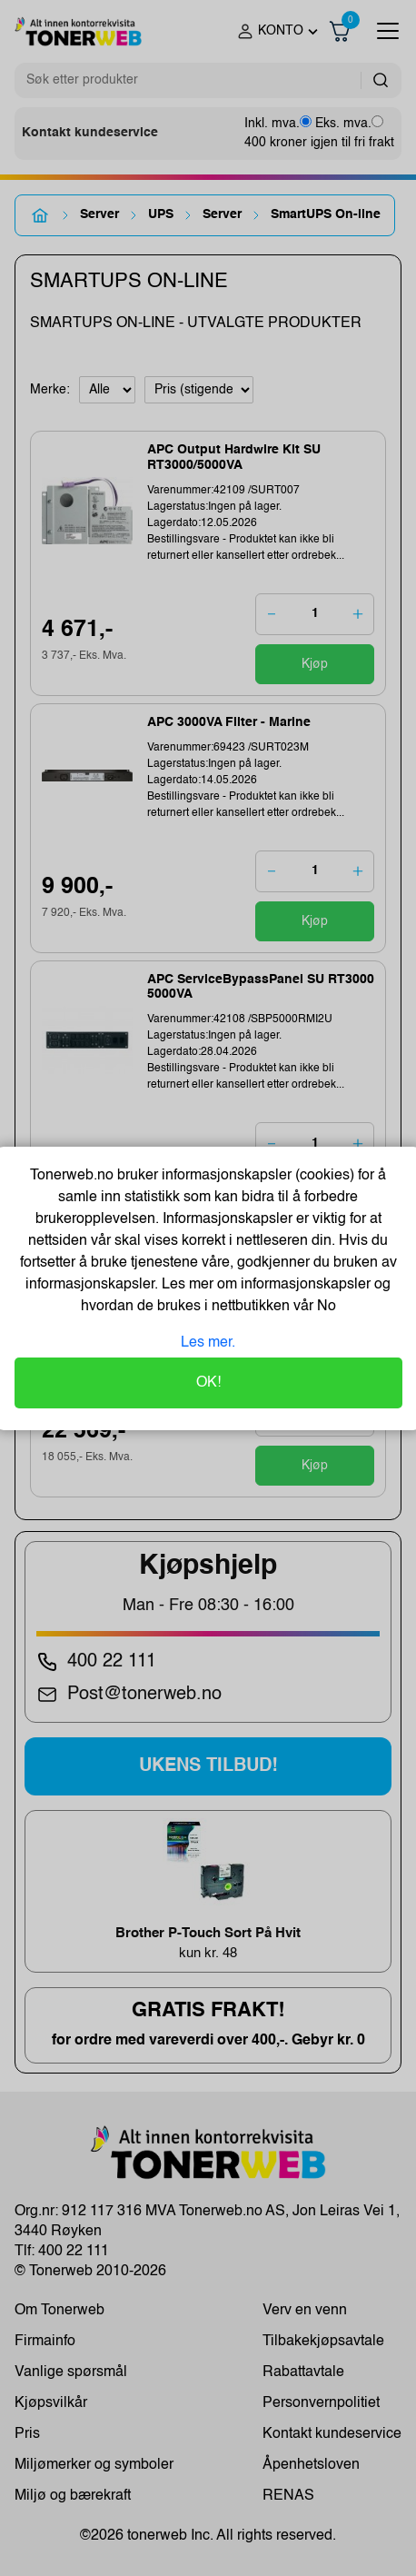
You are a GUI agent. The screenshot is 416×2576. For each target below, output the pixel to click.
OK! (208, 1383)
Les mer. (208, 1343)
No (324, 1306)
